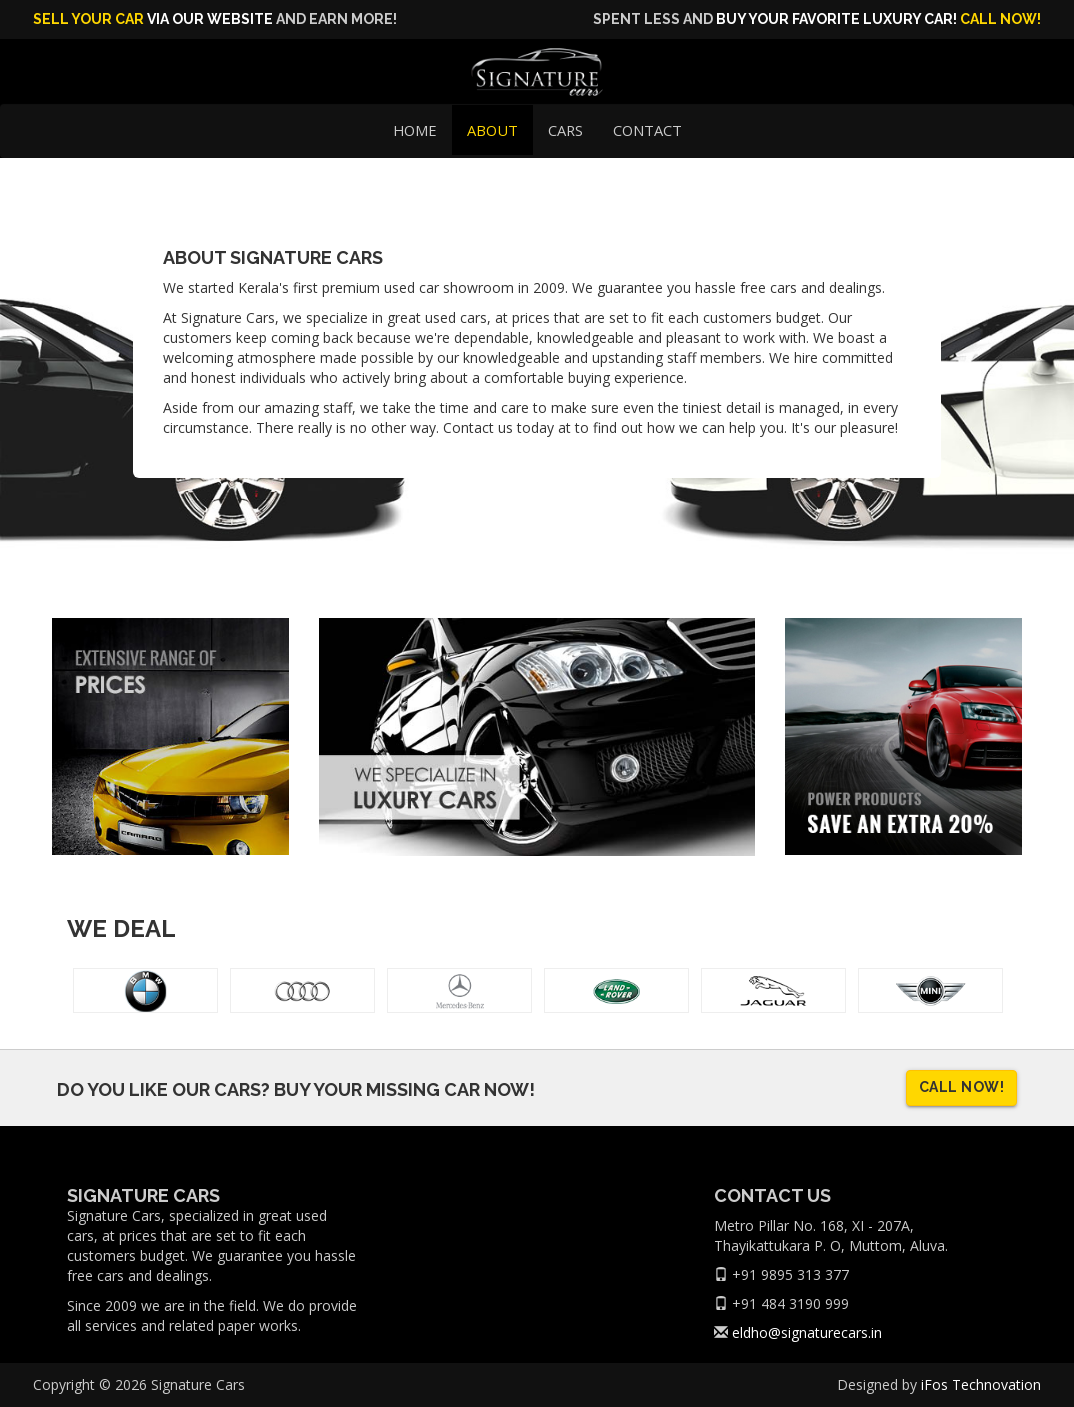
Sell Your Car (88, 19)
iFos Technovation (981, 1384)
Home (415, 130)
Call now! (1000, 19)
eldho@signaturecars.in (807, 1332)
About (492, 130)
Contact (647, 130)
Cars (565, 130)
